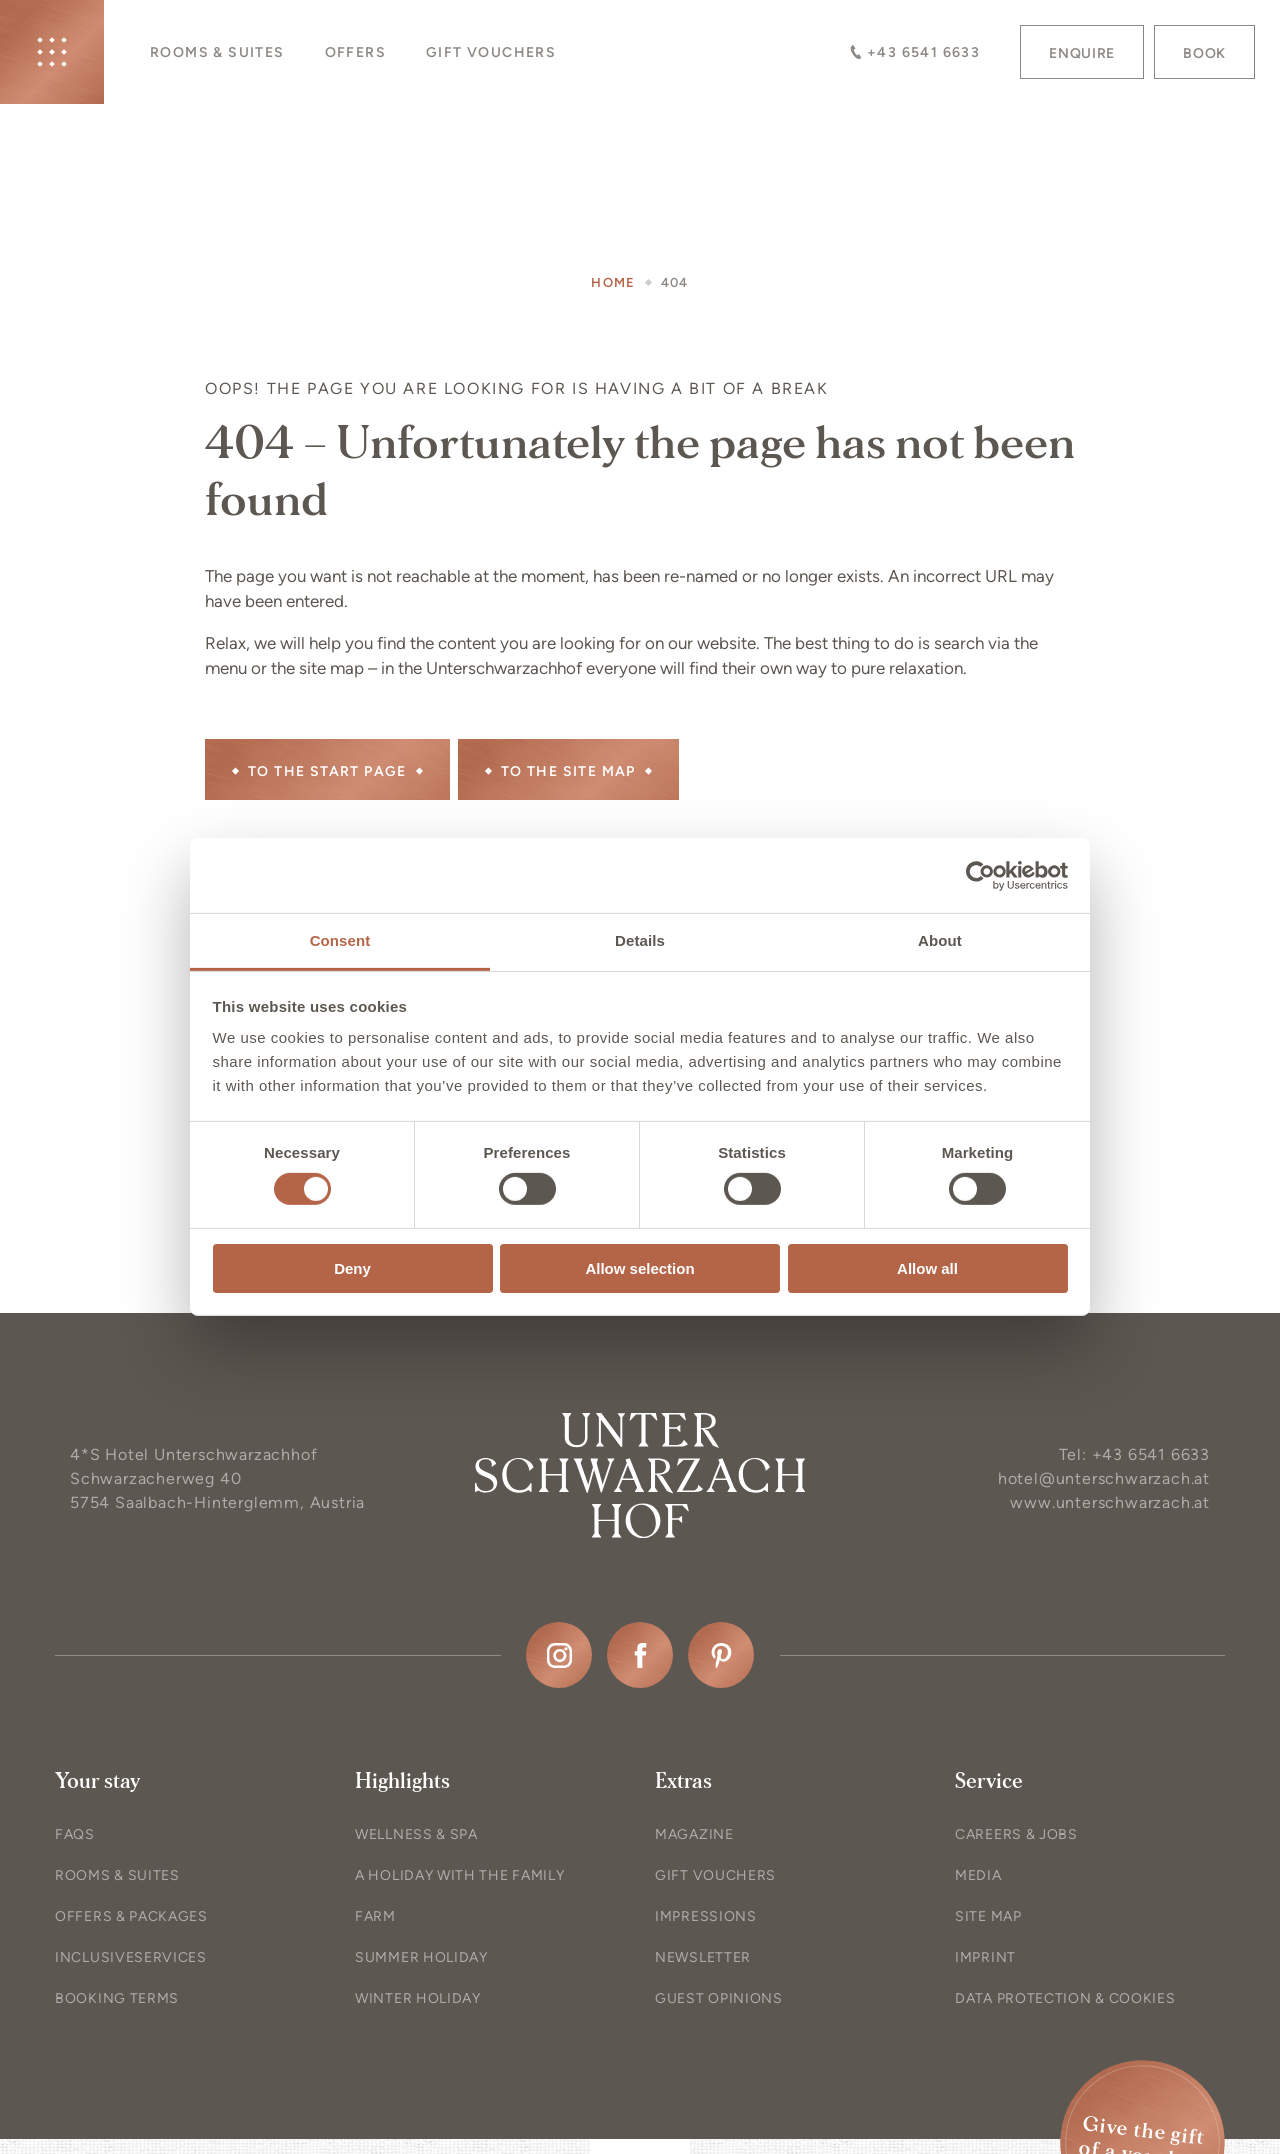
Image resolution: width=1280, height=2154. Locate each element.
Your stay (97, 1781)
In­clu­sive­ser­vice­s (131, 1957)
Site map (988, 1916)
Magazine (694, 1834)
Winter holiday (418, 1998)
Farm (375, 1916)
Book (1204, 53)
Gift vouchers (491, 52)
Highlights (402, 1781)
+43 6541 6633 (915, 52)
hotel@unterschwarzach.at (1104, 1478)
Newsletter (703, 1957)
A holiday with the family (460, 1875)
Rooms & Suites (217, 52)
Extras (683, 1781)
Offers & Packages (131, 1916)
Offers (355, 52)
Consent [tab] (340, 940)
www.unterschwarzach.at (1110, 1502)
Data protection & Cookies (1065, 1998)
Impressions (706, 1916)
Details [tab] (640, 940)
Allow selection (639, 1268)
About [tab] (940, 940)
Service (989, 1781)
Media (978, 1875)
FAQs (75, 1834)
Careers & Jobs (1016, 1834)
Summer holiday (421, 1957)
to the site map (568, 771)
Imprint (985, 1957)
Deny (352, 1268)
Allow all (927, 1268)
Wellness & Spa (416, 1834)
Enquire (1082, 53)
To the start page (327, 771)
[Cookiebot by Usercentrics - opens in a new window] (980, 875)
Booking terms (117, 1998)
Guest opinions (719, 1998)
